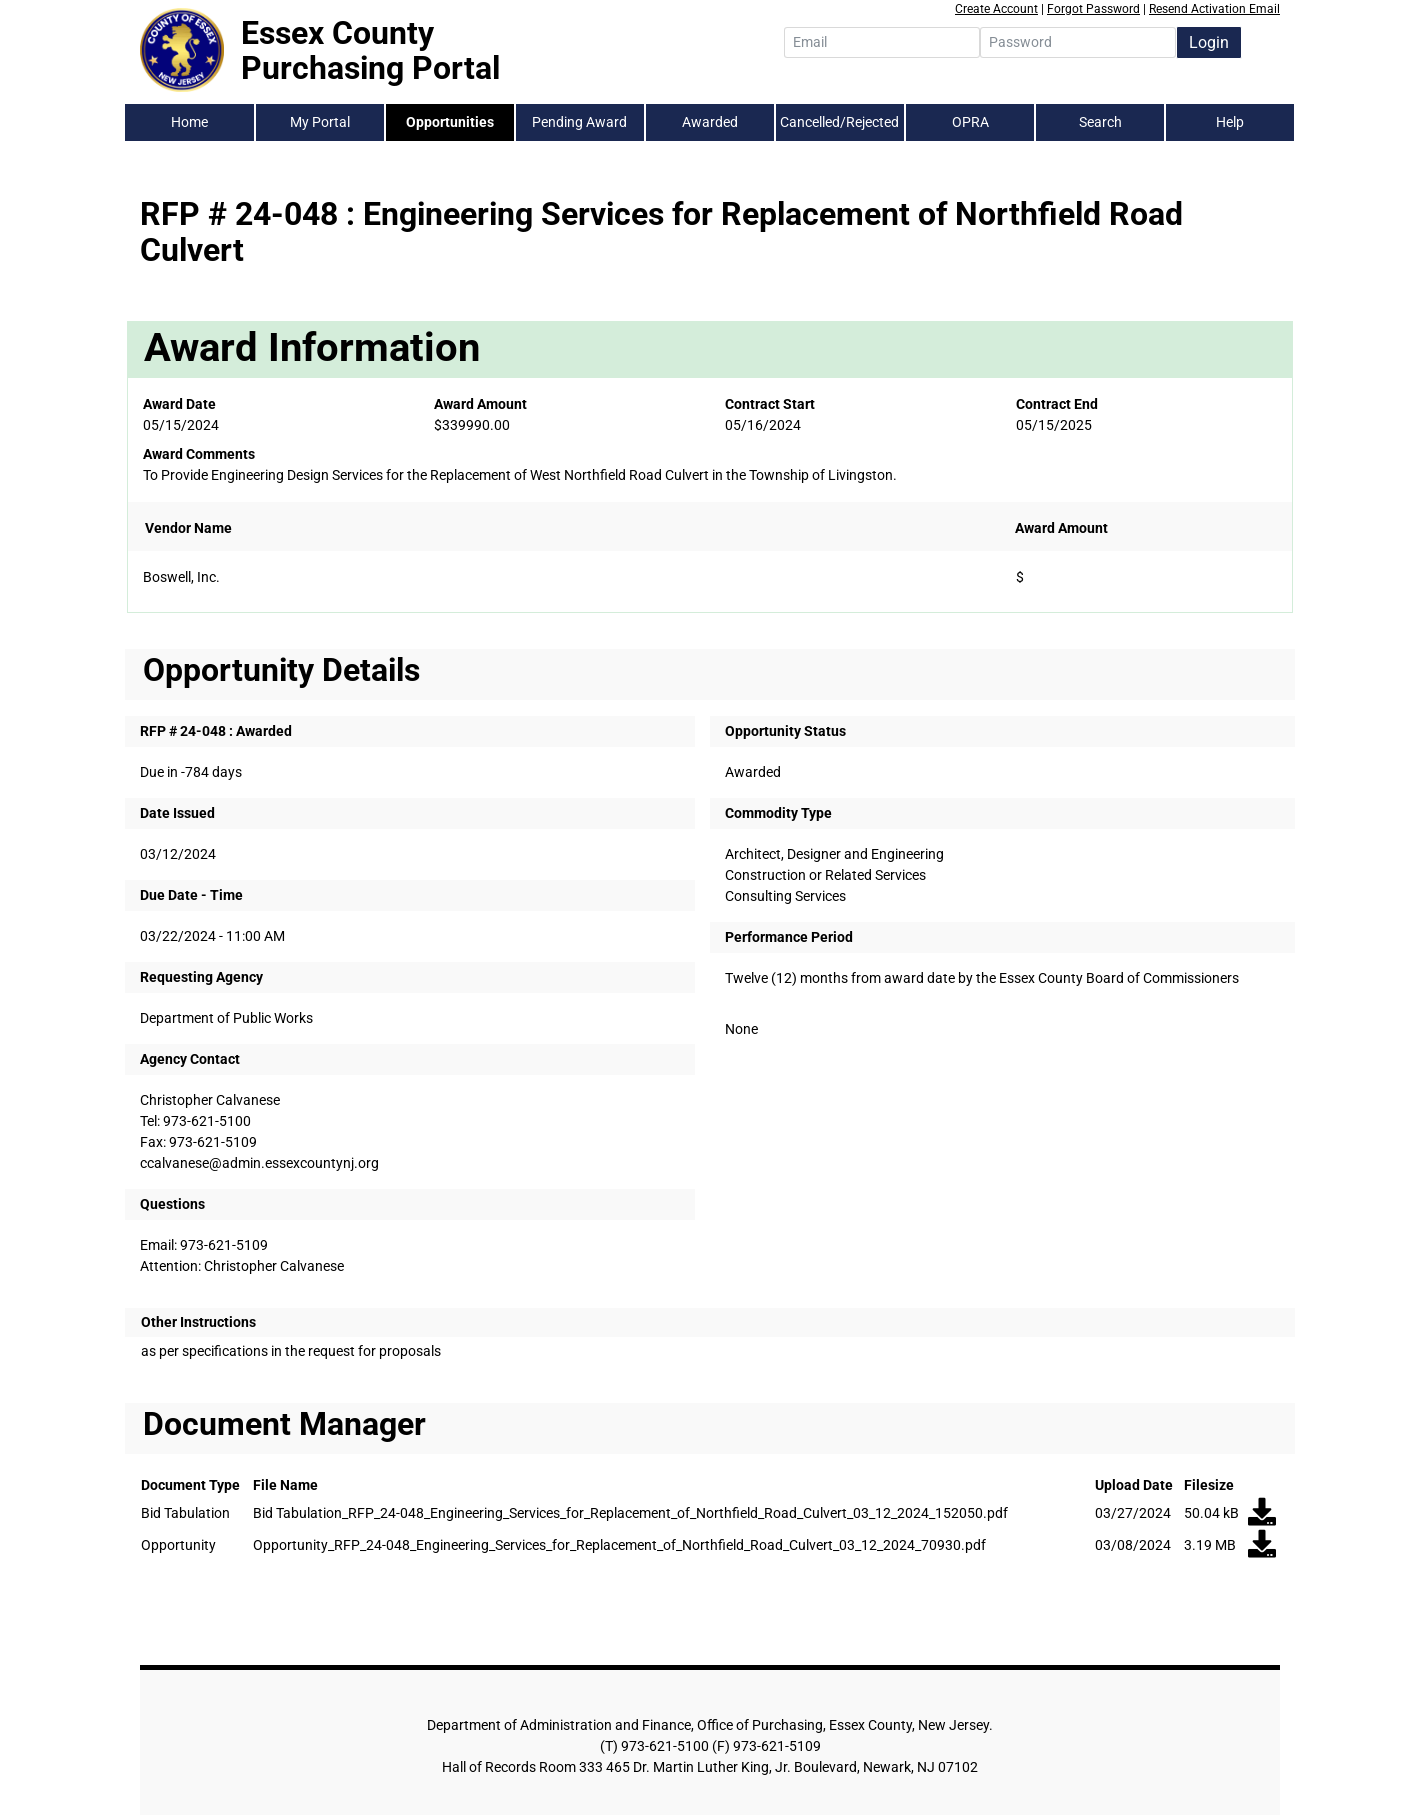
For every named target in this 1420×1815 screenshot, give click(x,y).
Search (1100, 122)
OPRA (970, 122)
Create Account (996, 9)
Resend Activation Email (1214, 9)
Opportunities (450, 122)
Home (189, 122)
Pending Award (579, 122)
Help (1230, 122)
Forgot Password (1093, 9)
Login (1209, 42)
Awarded (710, 122)
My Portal (320, 122)
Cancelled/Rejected (839, 122)
